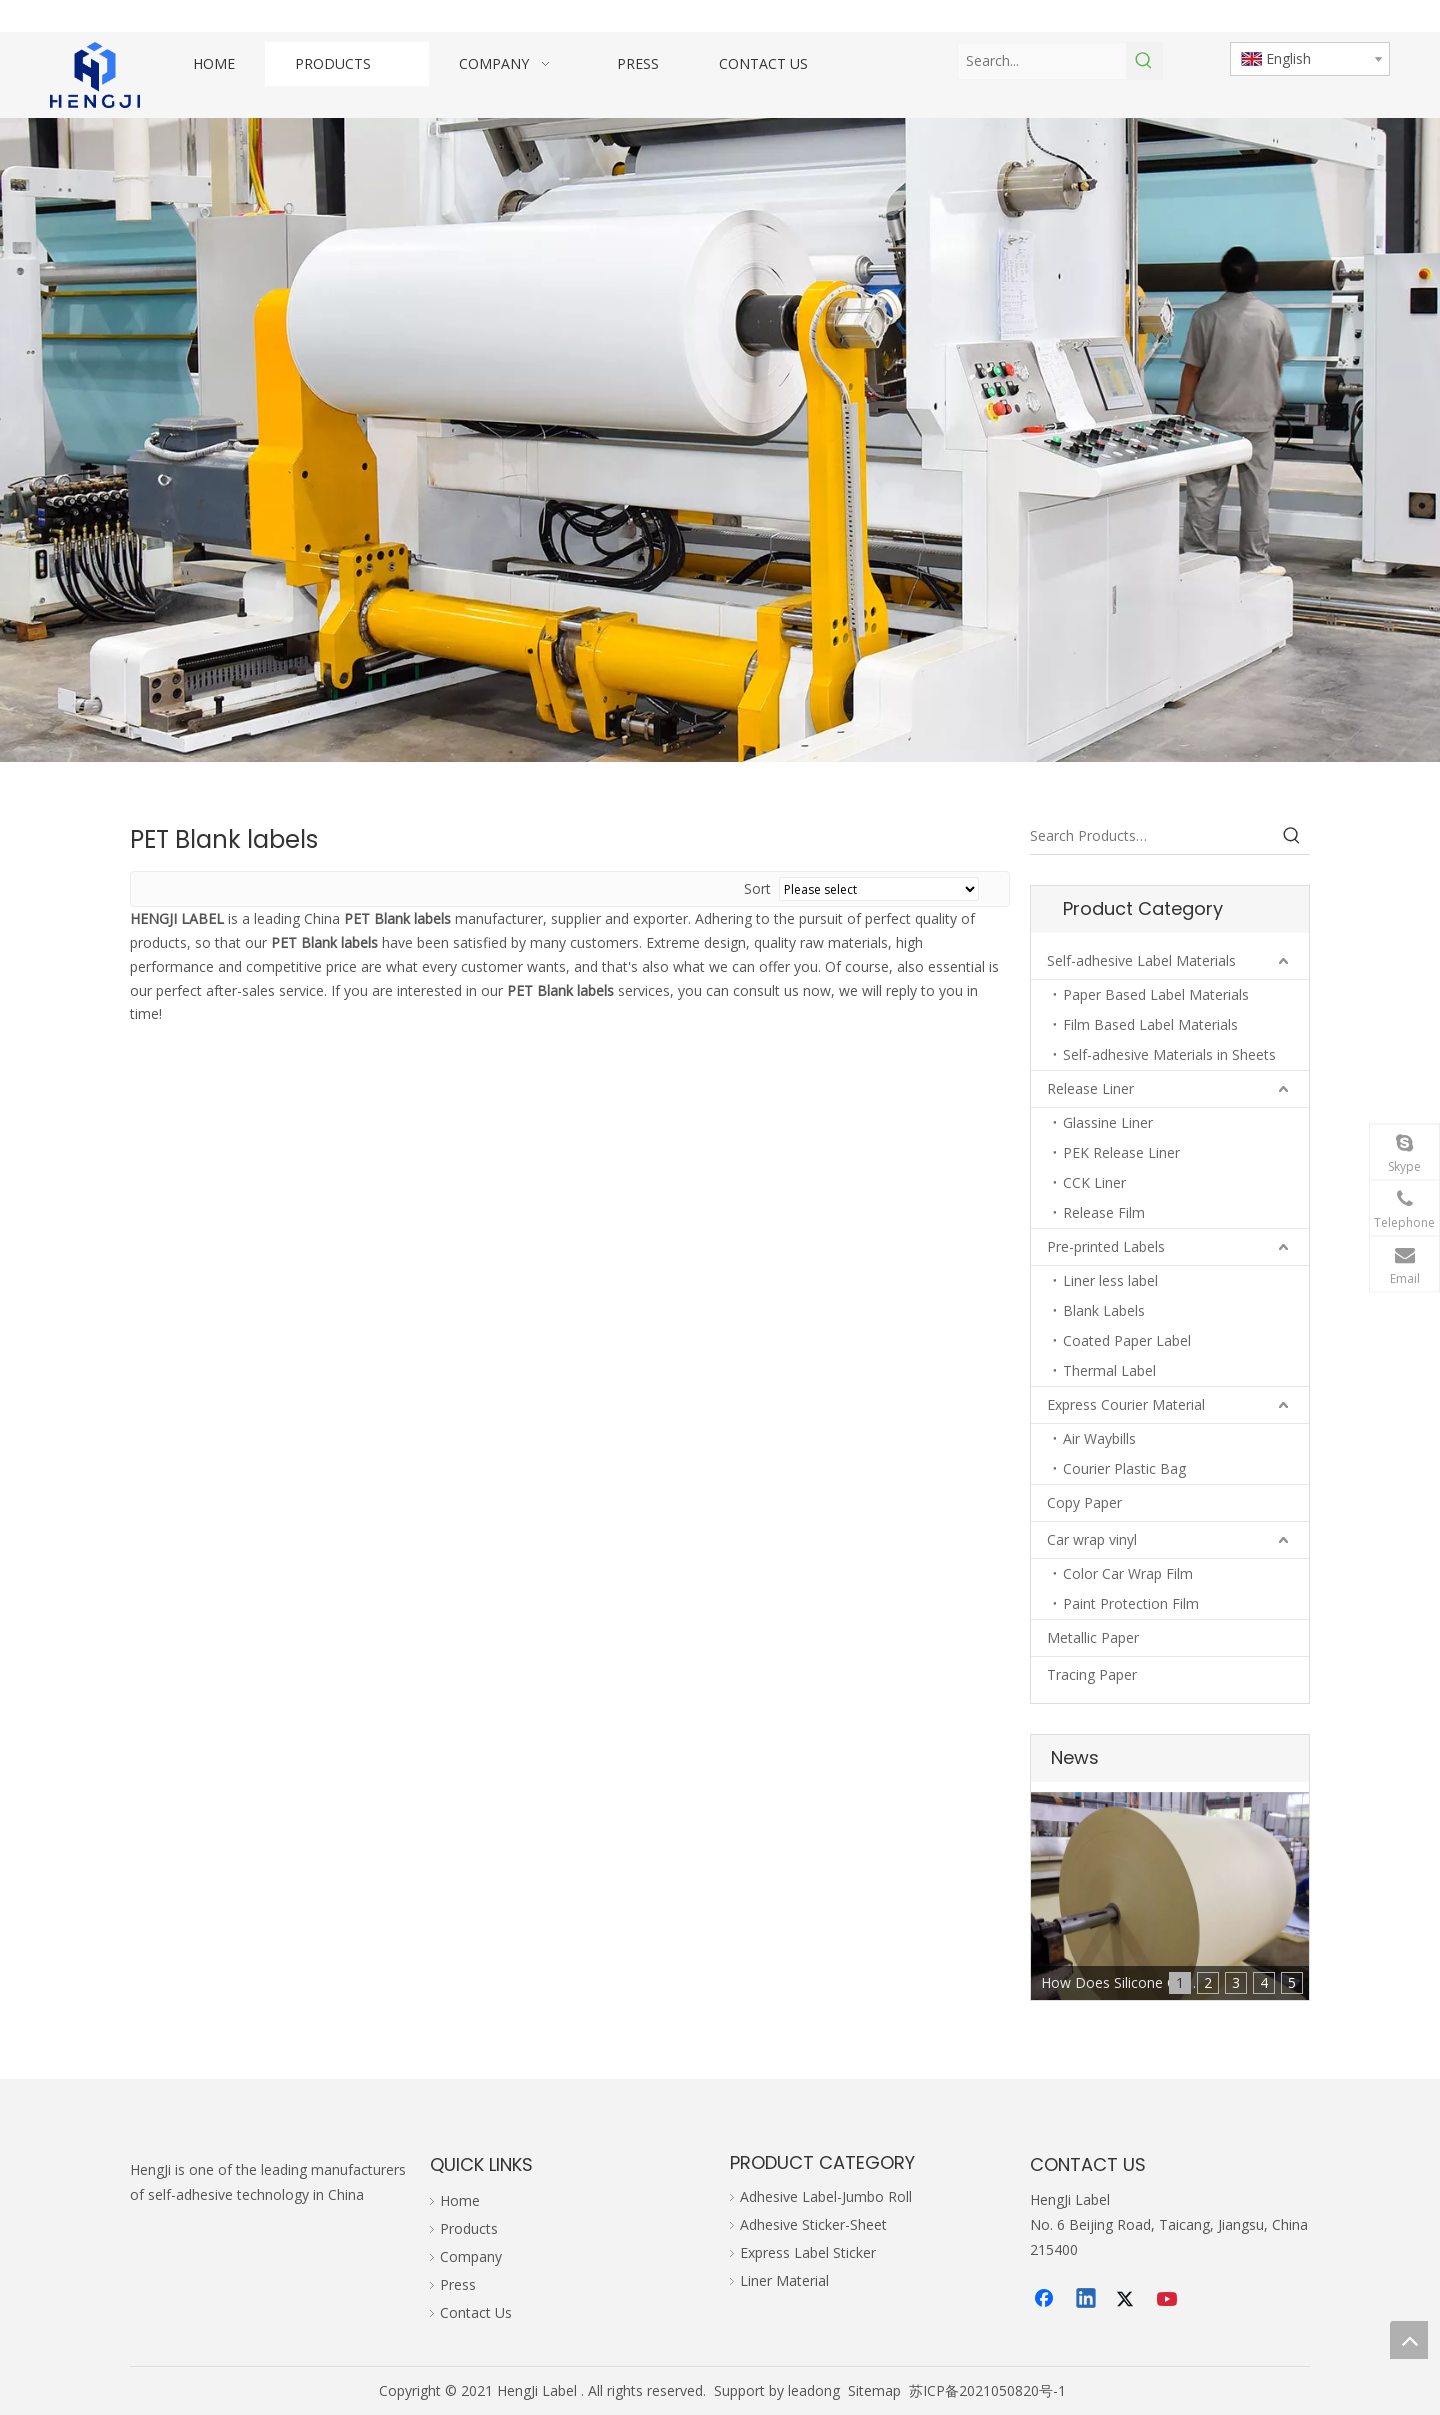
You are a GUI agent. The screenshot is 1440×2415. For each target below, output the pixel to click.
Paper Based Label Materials (1156, 994)
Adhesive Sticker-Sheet (813, 2224)
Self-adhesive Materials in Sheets (1169, 1054)
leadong (814, 2390)
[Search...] (1042, 61)
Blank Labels (1104, 1310)
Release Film (1104, 1212)
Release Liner (1090, 1088)
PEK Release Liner (1121, 1152)
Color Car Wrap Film (1128, 1573)
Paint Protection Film (1131, 1603)
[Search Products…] (1152, 836)
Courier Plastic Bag (1124, 1468)
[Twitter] (1128, 2300)
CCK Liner (1094, 1182)
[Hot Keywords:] (1144, 61)
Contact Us (476, 2312)
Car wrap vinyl (1092, 1539)
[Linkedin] (1087, 2300)
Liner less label (1110, 1280)
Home (460, 2200)
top (1409, 2340)
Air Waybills (1099, 1438)
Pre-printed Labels (1106, 1246)
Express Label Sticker (808, 2252)
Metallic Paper (1093, 1637)
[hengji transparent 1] (95, 75)
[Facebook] (1046, 2300)
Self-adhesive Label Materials (1141, 960)
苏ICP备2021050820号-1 (987, 2390)
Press (458, 2284)
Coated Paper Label (1127, 1340)
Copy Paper (1084, 1502)
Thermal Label (1109, 1370)
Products (469, 2228)
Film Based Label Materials (1150, 1024)
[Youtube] (1169, 2300)
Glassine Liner (1108, 1122)
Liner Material (784, 2280)
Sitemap (874, 2390)
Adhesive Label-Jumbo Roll (826, 2196)
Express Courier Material (1126, 1404)
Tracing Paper (1092, 1674)
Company (471, 2256)
